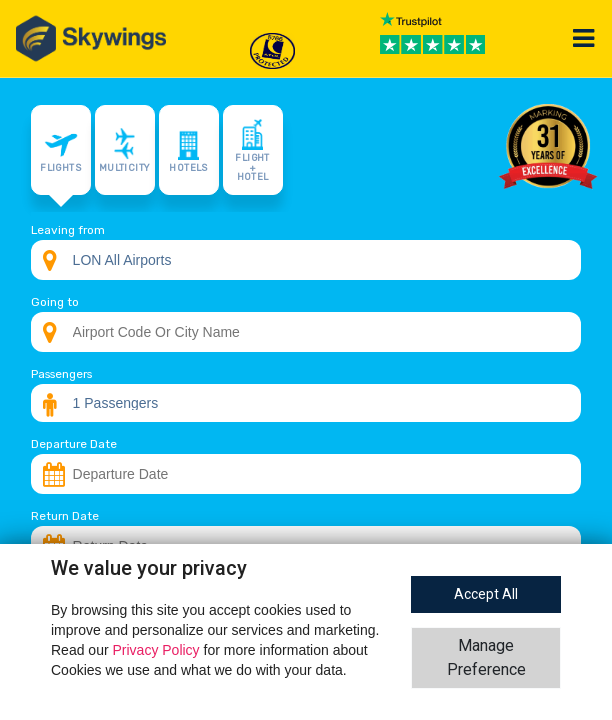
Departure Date (74, 444)
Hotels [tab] (188, 150)
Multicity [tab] (124, 150)
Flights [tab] (60, 150)
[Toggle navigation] (584, 38)
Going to (55, 302)
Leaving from (68, 230)
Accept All (486, 594)
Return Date (65, 516)
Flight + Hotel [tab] (252, 150)
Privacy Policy (157, 650)
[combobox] (306, 260)
